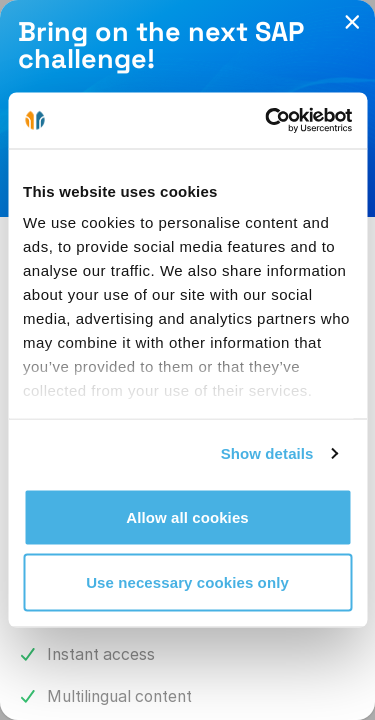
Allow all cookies (187, 516)
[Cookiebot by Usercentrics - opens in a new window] (267, 121)
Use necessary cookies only (187, 582)
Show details (267, 453)
